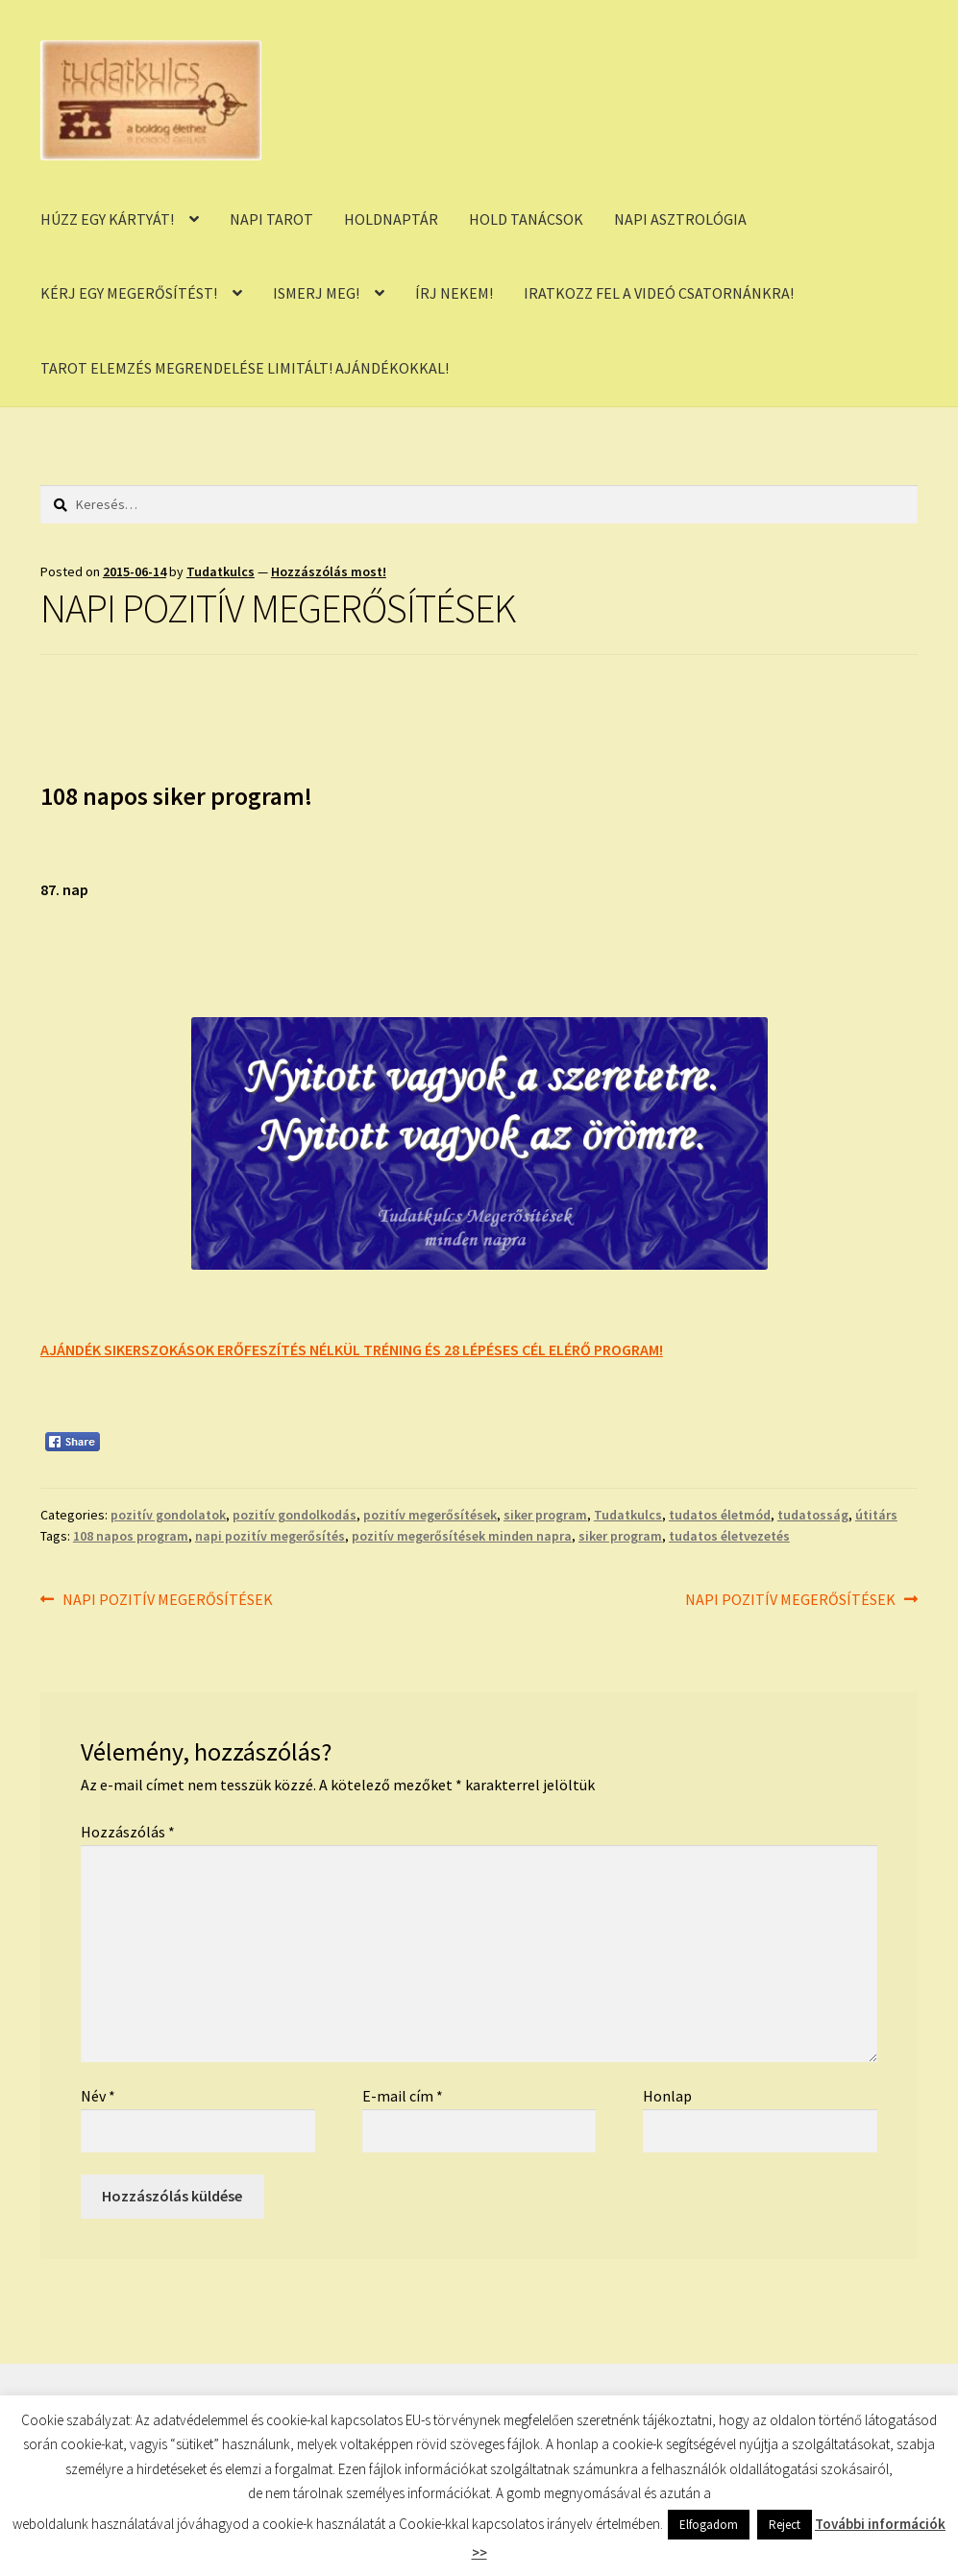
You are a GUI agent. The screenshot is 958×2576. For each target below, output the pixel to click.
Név (98, 2095)
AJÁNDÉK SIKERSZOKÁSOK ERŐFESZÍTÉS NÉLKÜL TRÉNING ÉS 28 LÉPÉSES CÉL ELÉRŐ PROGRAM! (351, 1349)
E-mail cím (402, 2095)
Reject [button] (784, 2524)
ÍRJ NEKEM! (454, 293)
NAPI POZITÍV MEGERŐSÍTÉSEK (167, 1600)
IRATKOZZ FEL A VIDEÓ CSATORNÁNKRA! (659, 293)
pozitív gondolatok (168, 1514)
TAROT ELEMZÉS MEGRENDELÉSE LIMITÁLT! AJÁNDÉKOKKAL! (244, 367)
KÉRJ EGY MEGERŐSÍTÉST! (128, 293)
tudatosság (812, 1514)
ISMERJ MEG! (316, 293)
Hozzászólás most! (328, 571)
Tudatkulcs (220, 571)
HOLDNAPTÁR (391, 219)
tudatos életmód (720, 1514)
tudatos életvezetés (729, 1535)
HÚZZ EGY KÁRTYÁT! (107, 219)
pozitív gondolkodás (294, 1514)
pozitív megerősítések (430, 1514)
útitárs (876, 1514)
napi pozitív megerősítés (270, 1535)
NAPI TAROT (271, 219)
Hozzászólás (128, 1831)
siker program (545, 1514)
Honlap (667, 2095)
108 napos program (130, 1535)
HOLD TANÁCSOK (526, 219)
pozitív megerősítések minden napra (462, 1535)
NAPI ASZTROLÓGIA (680, 219)
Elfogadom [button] (708, 2524)
